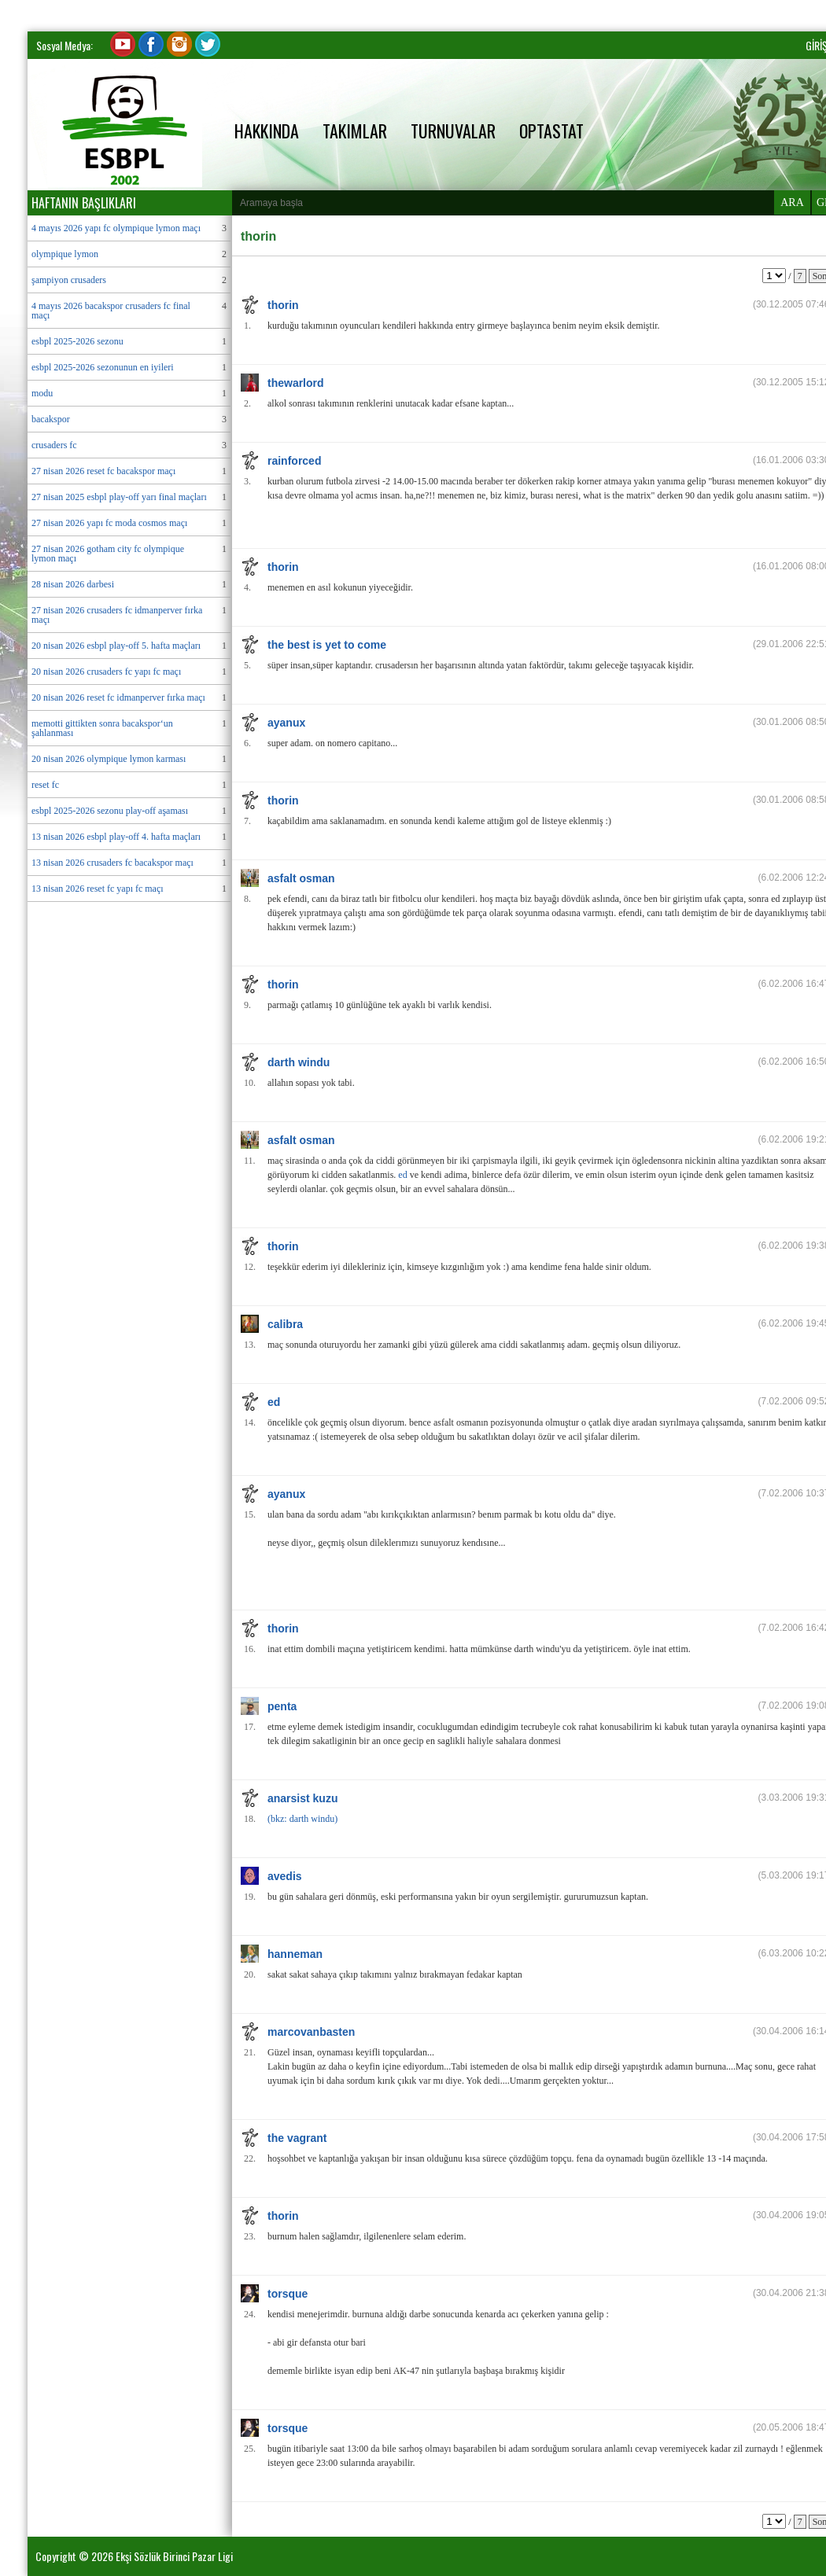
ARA (792, 202)
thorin (283, 305)
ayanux (286, 722)
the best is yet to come (326, 644)
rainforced (294, 460)
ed (402, 1174)
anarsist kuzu (302, 1798)
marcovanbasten (311, 2032)
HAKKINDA (266, 130)
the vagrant (296, 2138)
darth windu (298, 1062)
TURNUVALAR (453, 130)
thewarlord (295, 383)
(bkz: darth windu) (302, 1818)
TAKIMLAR (355, 130)
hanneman (295, 1954)
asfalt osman (301, 878)
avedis (284, 1876)
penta (282, 1706)
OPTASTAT (551, 130)
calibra (285, 1324)
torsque (287, 2293)
